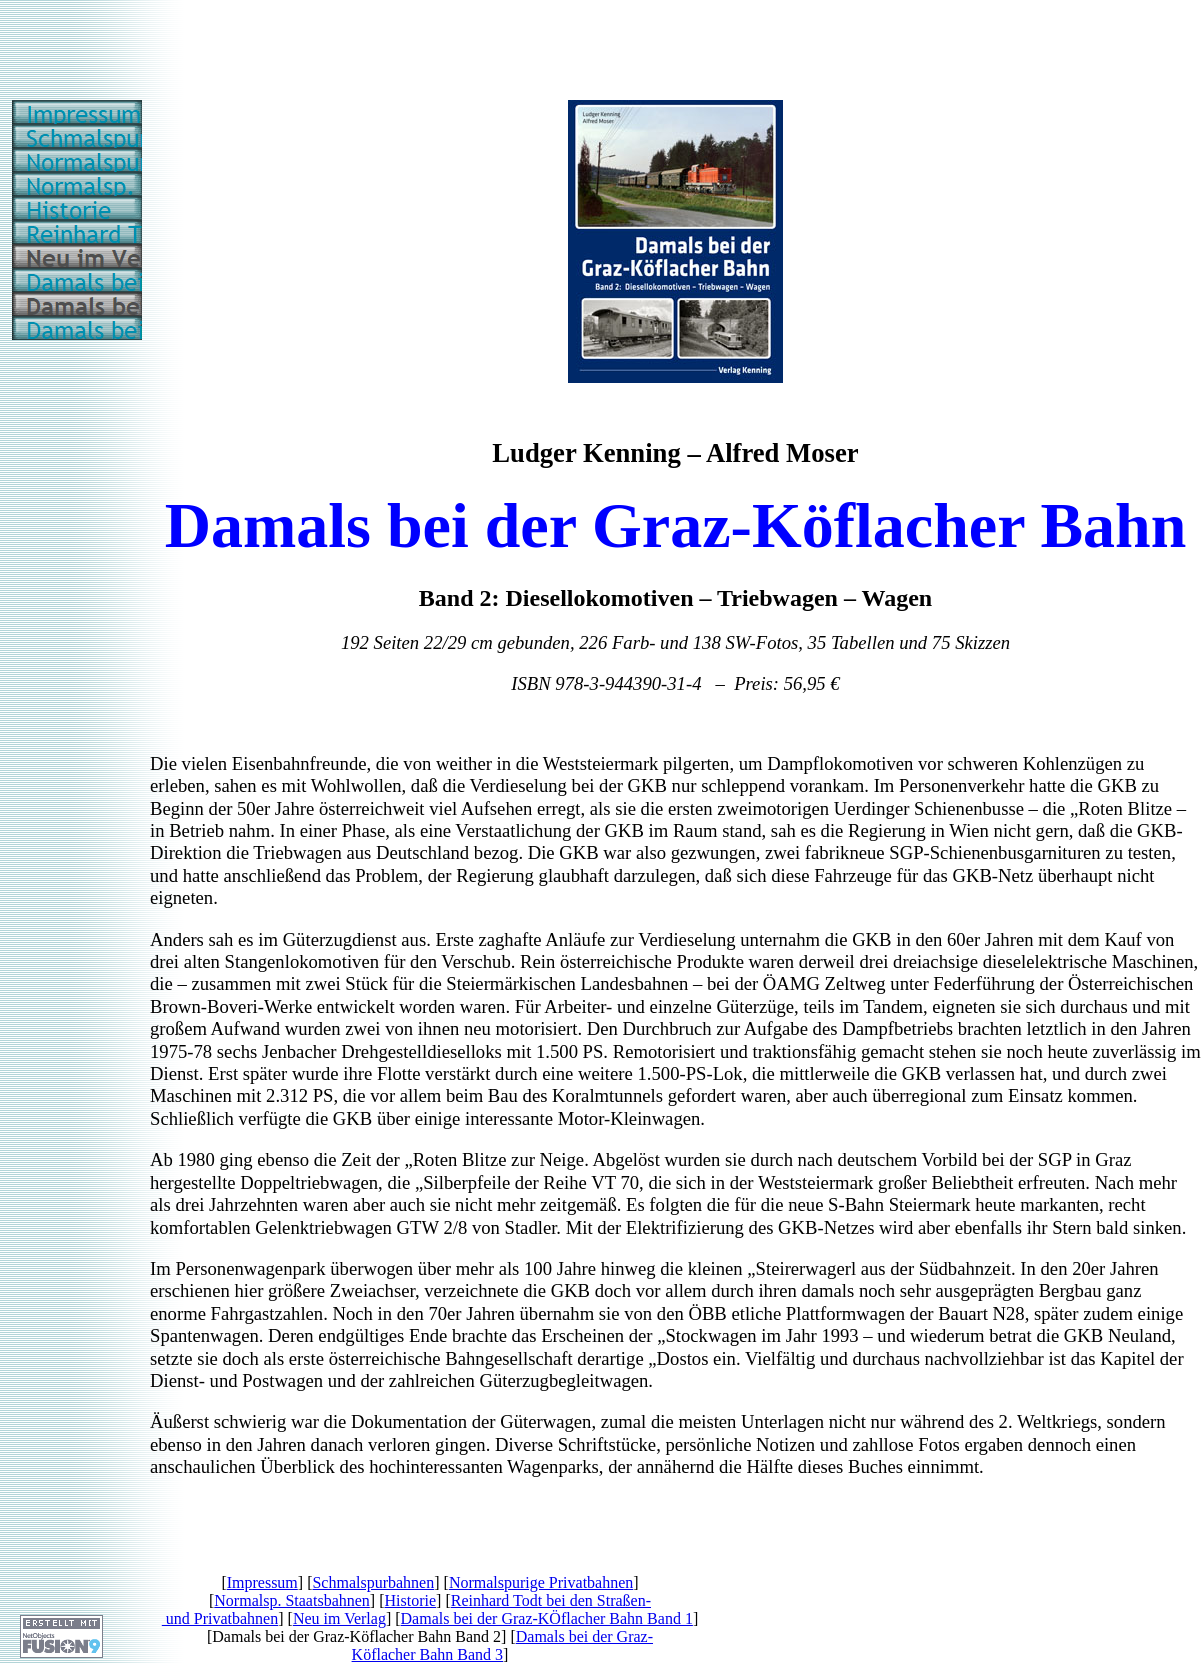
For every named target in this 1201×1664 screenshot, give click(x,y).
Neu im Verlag (339, 1618)
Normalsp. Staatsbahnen (292, 1600)
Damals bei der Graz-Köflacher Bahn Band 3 (502, 1645)
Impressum (262, 1582)
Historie (411, 1600)
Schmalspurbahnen (373, 1582)
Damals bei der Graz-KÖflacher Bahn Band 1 (547, 1618)
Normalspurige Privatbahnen (541, 1582)
